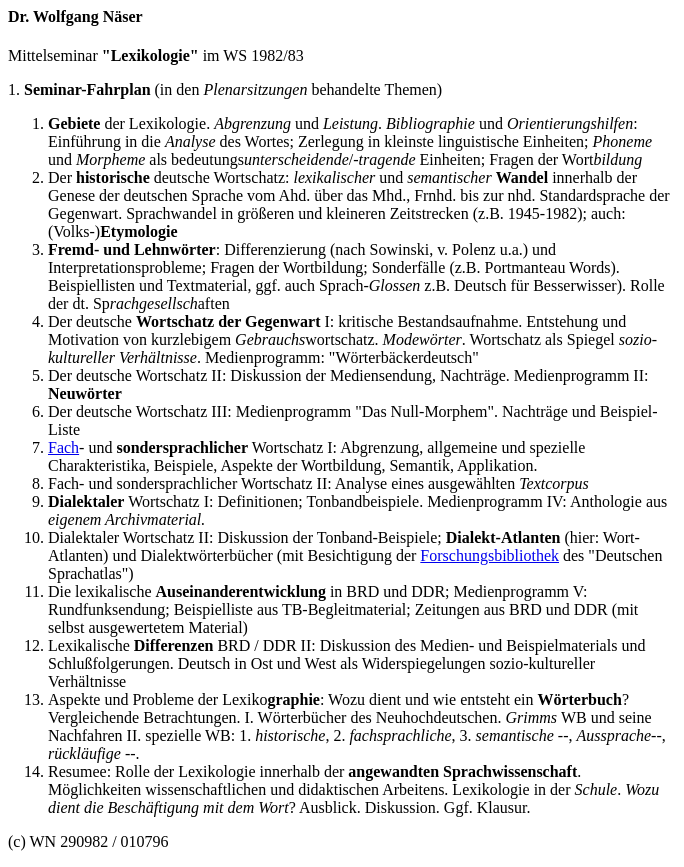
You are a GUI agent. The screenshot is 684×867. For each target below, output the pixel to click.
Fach (63, 447)
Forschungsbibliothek (489, 555)
